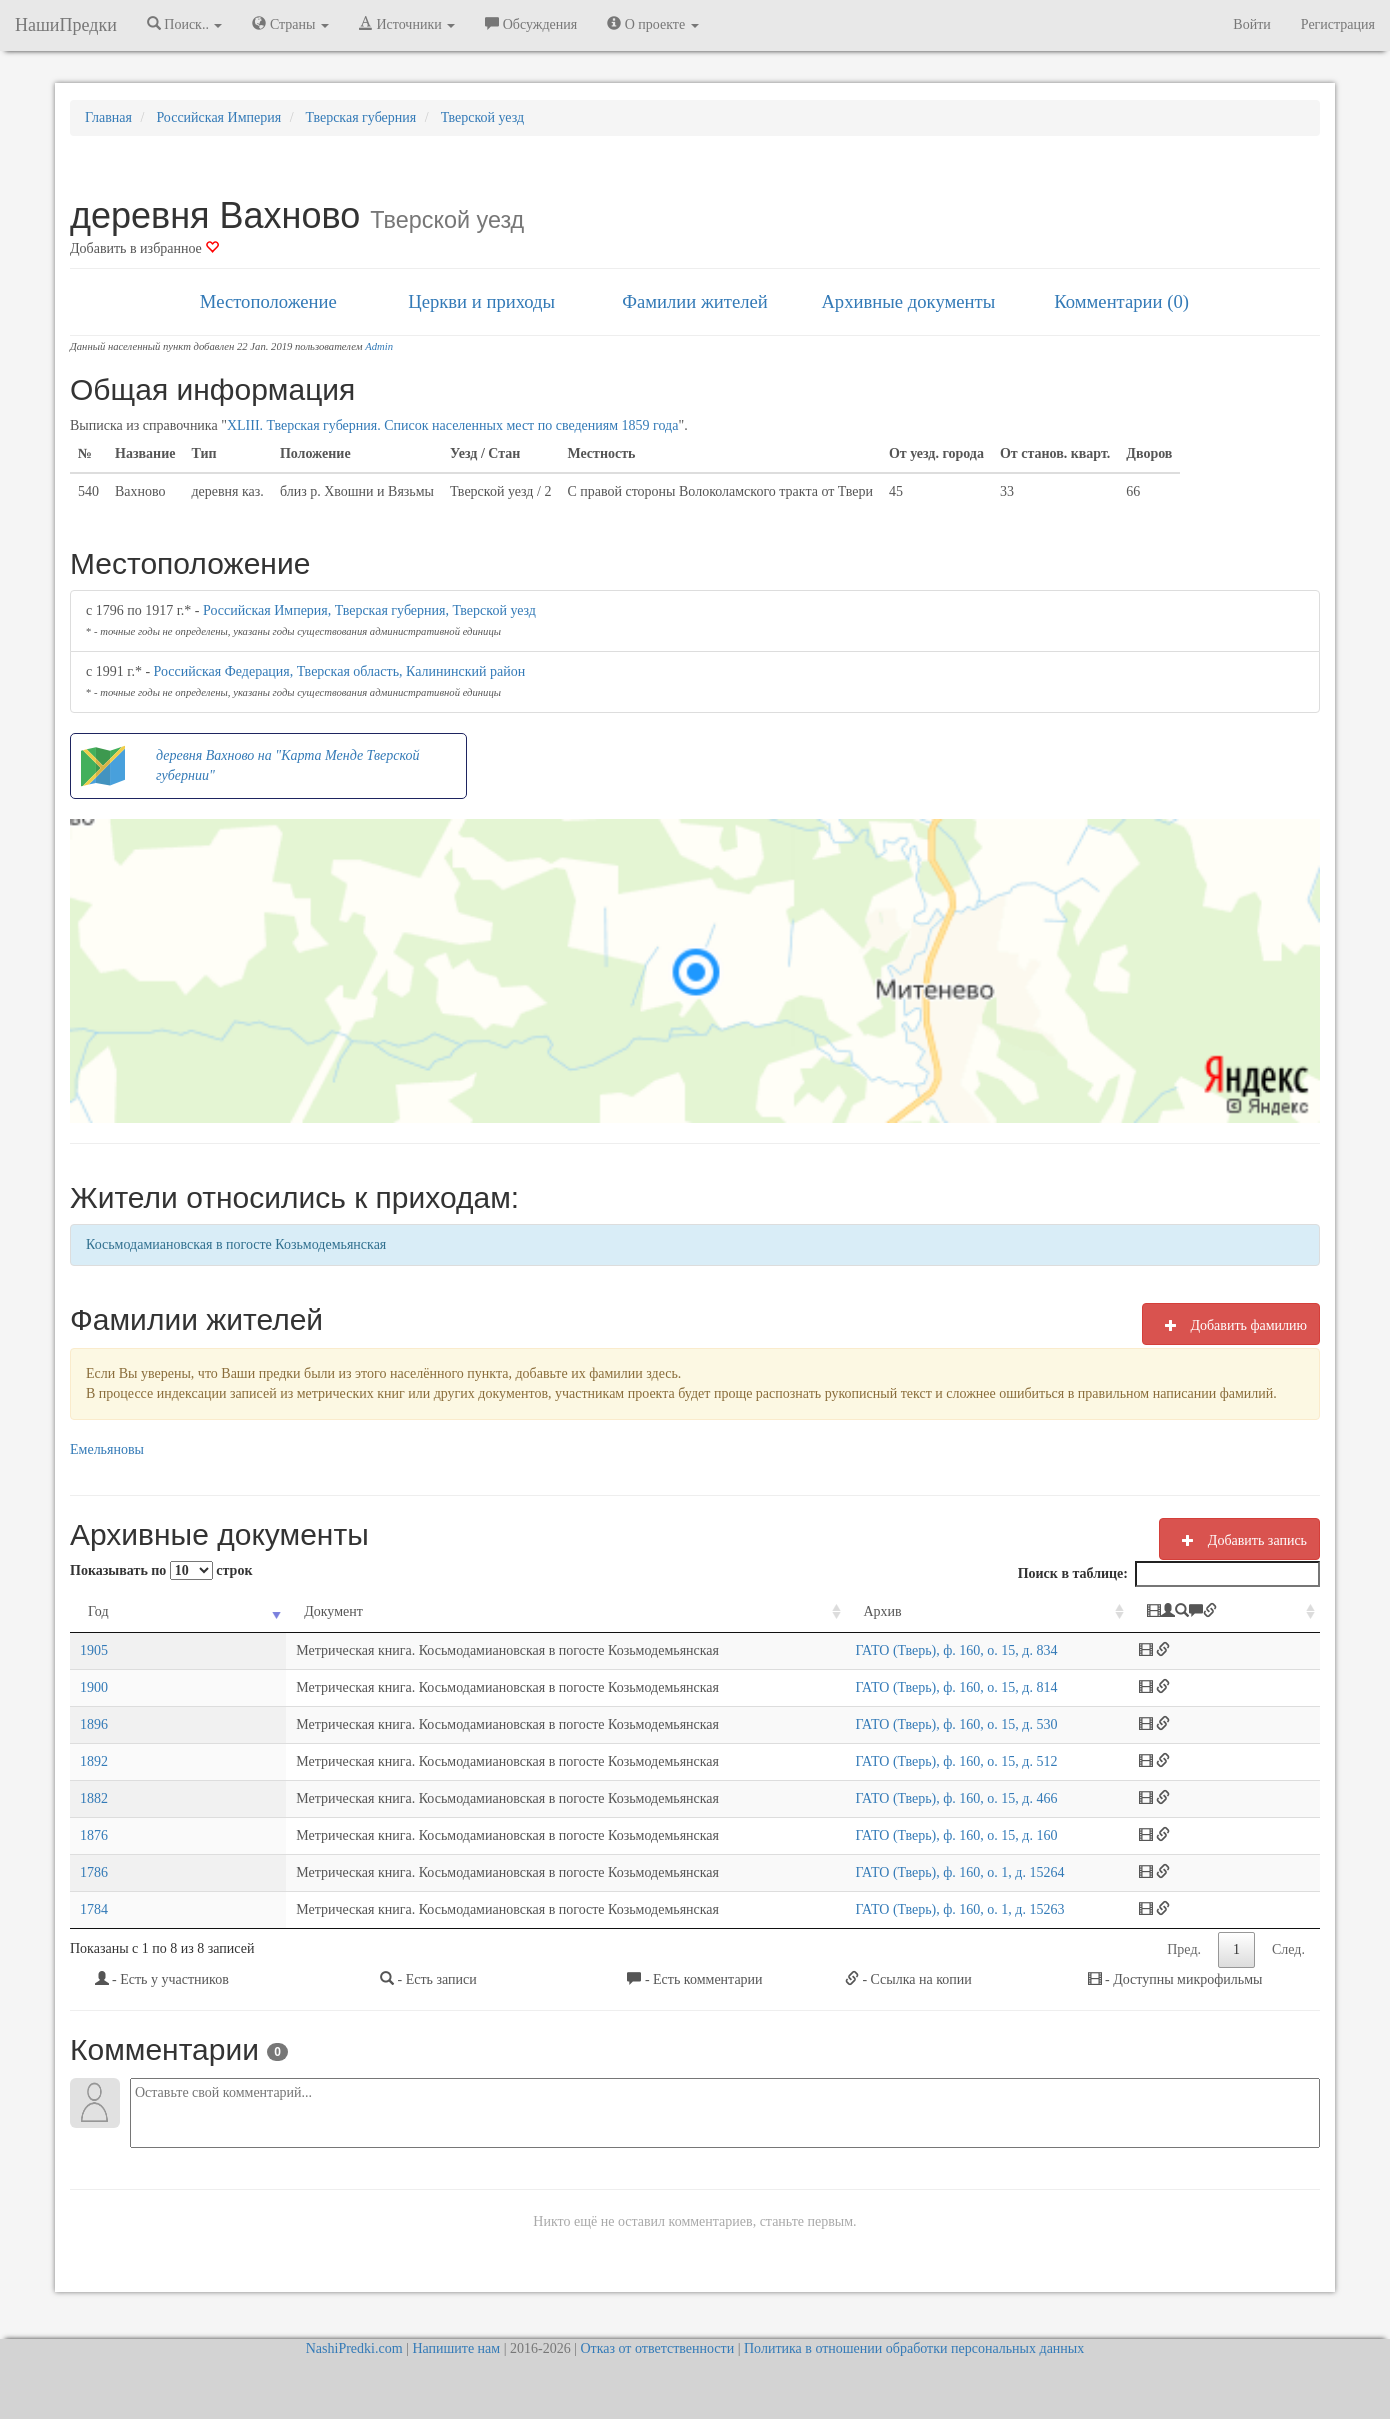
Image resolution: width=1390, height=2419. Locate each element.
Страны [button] (290, 24)
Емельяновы (107, 1449)
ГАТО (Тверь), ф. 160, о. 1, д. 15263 (932, 1909)
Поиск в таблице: (1169, 1574)
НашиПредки (66, 25)
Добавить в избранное (144, 248)
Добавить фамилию (1231, 1325)
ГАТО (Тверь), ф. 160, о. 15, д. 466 (929, 1798)
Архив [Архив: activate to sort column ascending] (855, 1611)
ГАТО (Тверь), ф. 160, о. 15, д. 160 (929, 1835)
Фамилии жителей (695, 301)
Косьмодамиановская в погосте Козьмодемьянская (236, 1244)
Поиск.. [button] (185, 24)
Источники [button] (407, 24)
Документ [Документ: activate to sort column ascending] (202, 1611)
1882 (94, 1798)
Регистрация (1338, 24)
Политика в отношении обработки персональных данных (914, 2348)
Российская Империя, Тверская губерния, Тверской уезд (369, 610)
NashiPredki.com (354, 2348)
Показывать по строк (161, 1570)
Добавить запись (1239, 1540)
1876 (94, 1835)
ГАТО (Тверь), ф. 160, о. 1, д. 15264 (932, 1872)
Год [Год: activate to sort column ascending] (98, 1611)
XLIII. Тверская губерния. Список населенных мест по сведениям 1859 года (453, 425)
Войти (1251, 24)
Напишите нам (456, 2348)
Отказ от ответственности (657, 2348)
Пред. (1184, 1949)
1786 (94, 1872)
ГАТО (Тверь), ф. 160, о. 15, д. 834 (929, 1650)
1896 (94, 1724)
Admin (379, 346)
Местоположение (268, 301)
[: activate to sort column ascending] (1240, 1612)
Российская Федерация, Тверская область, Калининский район (340, 671)
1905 (94, 1650)
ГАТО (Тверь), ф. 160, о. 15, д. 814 (929, 1687)
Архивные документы (908, 301)
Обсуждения (531, 24)
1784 (94, 1909)
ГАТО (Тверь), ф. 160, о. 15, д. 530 (929, 1724)
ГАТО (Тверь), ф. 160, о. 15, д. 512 (929, 1761)
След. (1288, 1949)
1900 (94, 1687)
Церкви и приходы (481, 301)
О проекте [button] (652, 24)
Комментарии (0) (1121, 301)
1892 (94, 1761)
